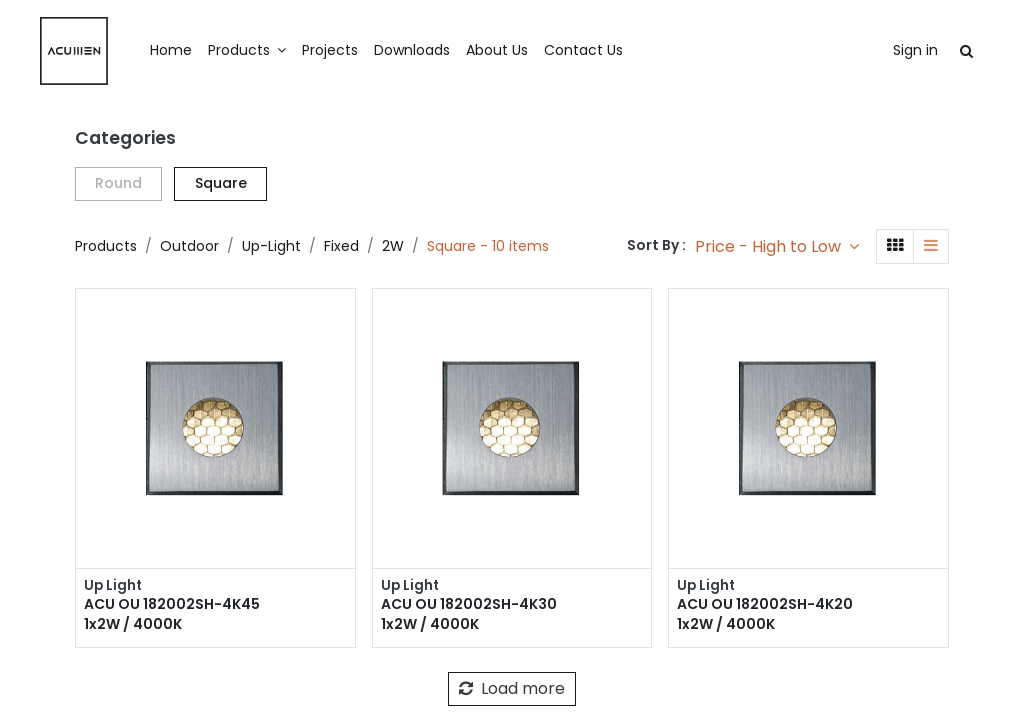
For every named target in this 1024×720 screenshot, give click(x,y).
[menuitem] (208, 51)
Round (118, 183)
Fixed (341, 246)
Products (106, 246)
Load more (512, 689)
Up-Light (271, 246)
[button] (777, 246)
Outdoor (189, 246)
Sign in (878, 50)
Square (221, 183)
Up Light (114, 586)
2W (393, 246)
